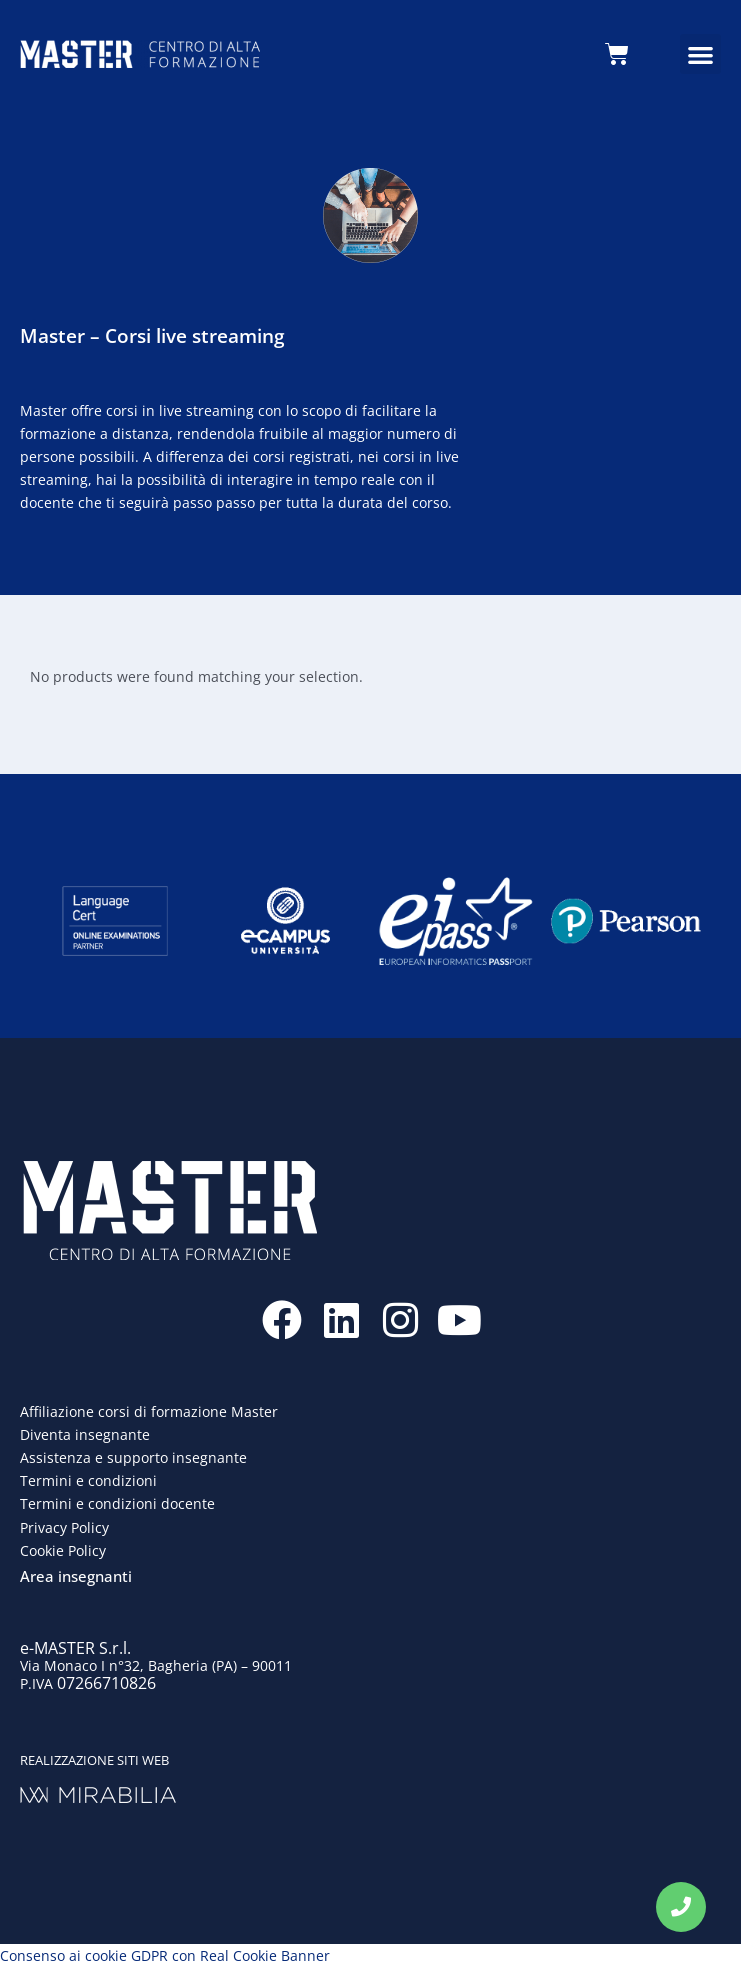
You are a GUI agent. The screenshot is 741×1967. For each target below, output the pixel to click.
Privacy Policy (64, 1527)
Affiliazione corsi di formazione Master (149, 1411)
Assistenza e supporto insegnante (133, 1457)
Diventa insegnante (85, 1434)
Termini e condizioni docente (117, 1503)
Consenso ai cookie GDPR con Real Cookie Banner (165, 1955)
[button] (700, 54)
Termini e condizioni (88, 1480)
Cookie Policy (63, 1550)
